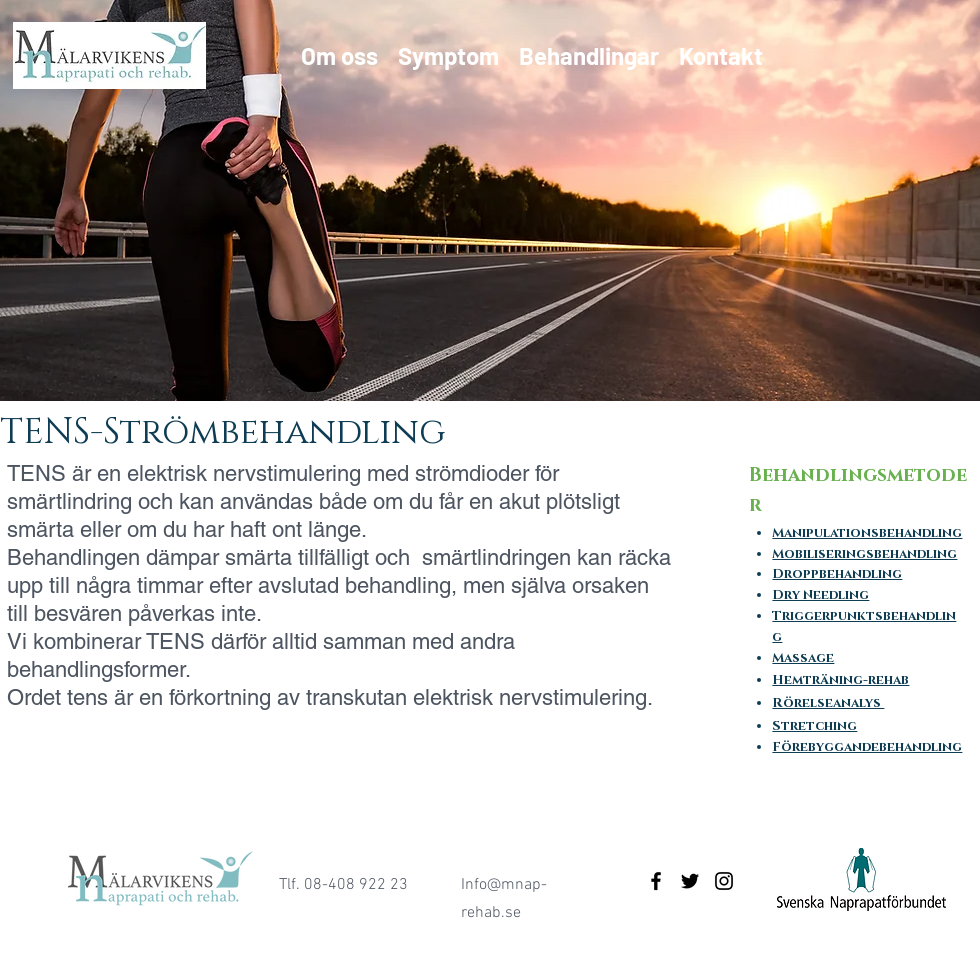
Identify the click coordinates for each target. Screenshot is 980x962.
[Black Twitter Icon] (690, 881)
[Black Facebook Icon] (656, 881)
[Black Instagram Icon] (724, 881)
